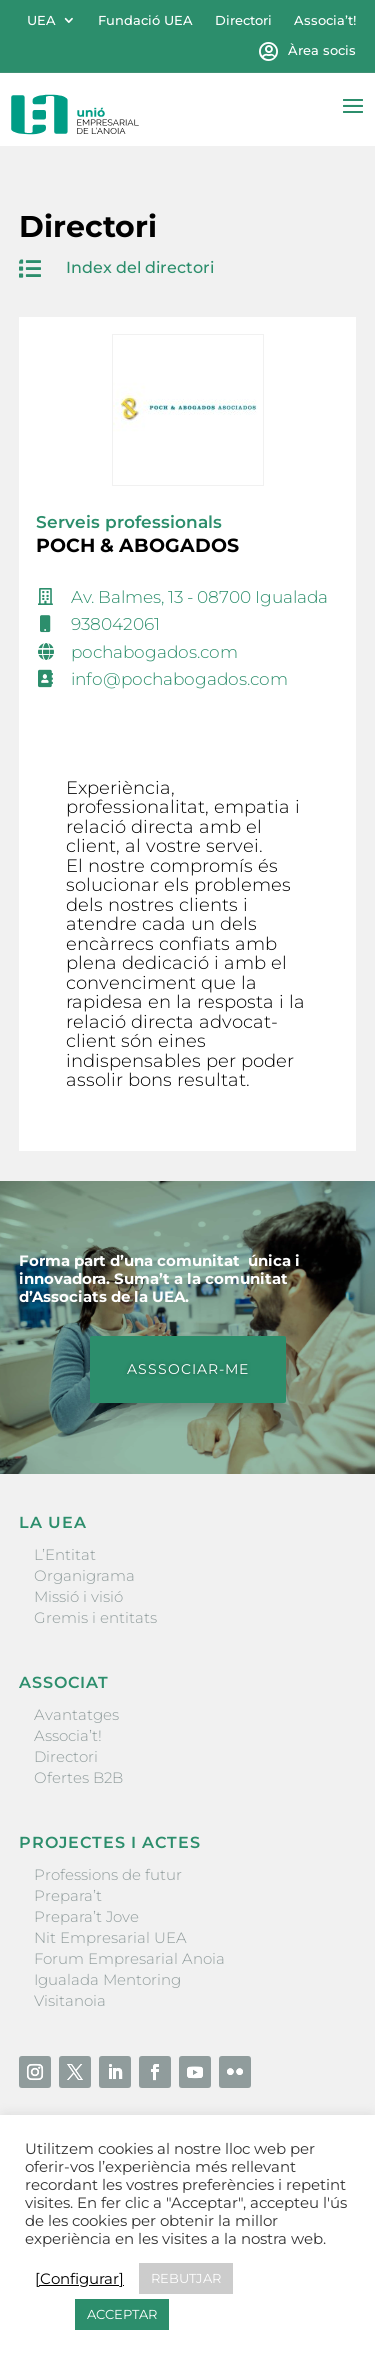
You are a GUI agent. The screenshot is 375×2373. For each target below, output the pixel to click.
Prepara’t (68, 1895)
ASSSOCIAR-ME (188, 1369)
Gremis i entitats (95, 1617)
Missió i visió (78, 1596)
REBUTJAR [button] (186, 2278)
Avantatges (76, 1714)
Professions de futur (108, 1874)
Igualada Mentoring (107, 1979)
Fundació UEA (145, 20)
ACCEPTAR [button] (122, 2314)
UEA (41, 20)
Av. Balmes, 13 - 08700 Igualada (199, 597)
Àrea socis (322, 50)
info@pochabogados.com (179, 679)
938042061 (115, 624)
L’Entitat (65, 1554)
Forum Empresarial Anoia (129, 1958)
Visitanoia (70, 2000)
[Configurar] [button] (79, 2279)
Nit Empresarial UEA (110, 1937)
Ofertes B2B (78, 1777)
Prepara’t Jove (86, 1916)
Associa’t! (325, 20)
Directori (243, 20)
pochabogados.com (154, 652)
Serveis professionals (129, 522)
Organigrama (84, 1575)
